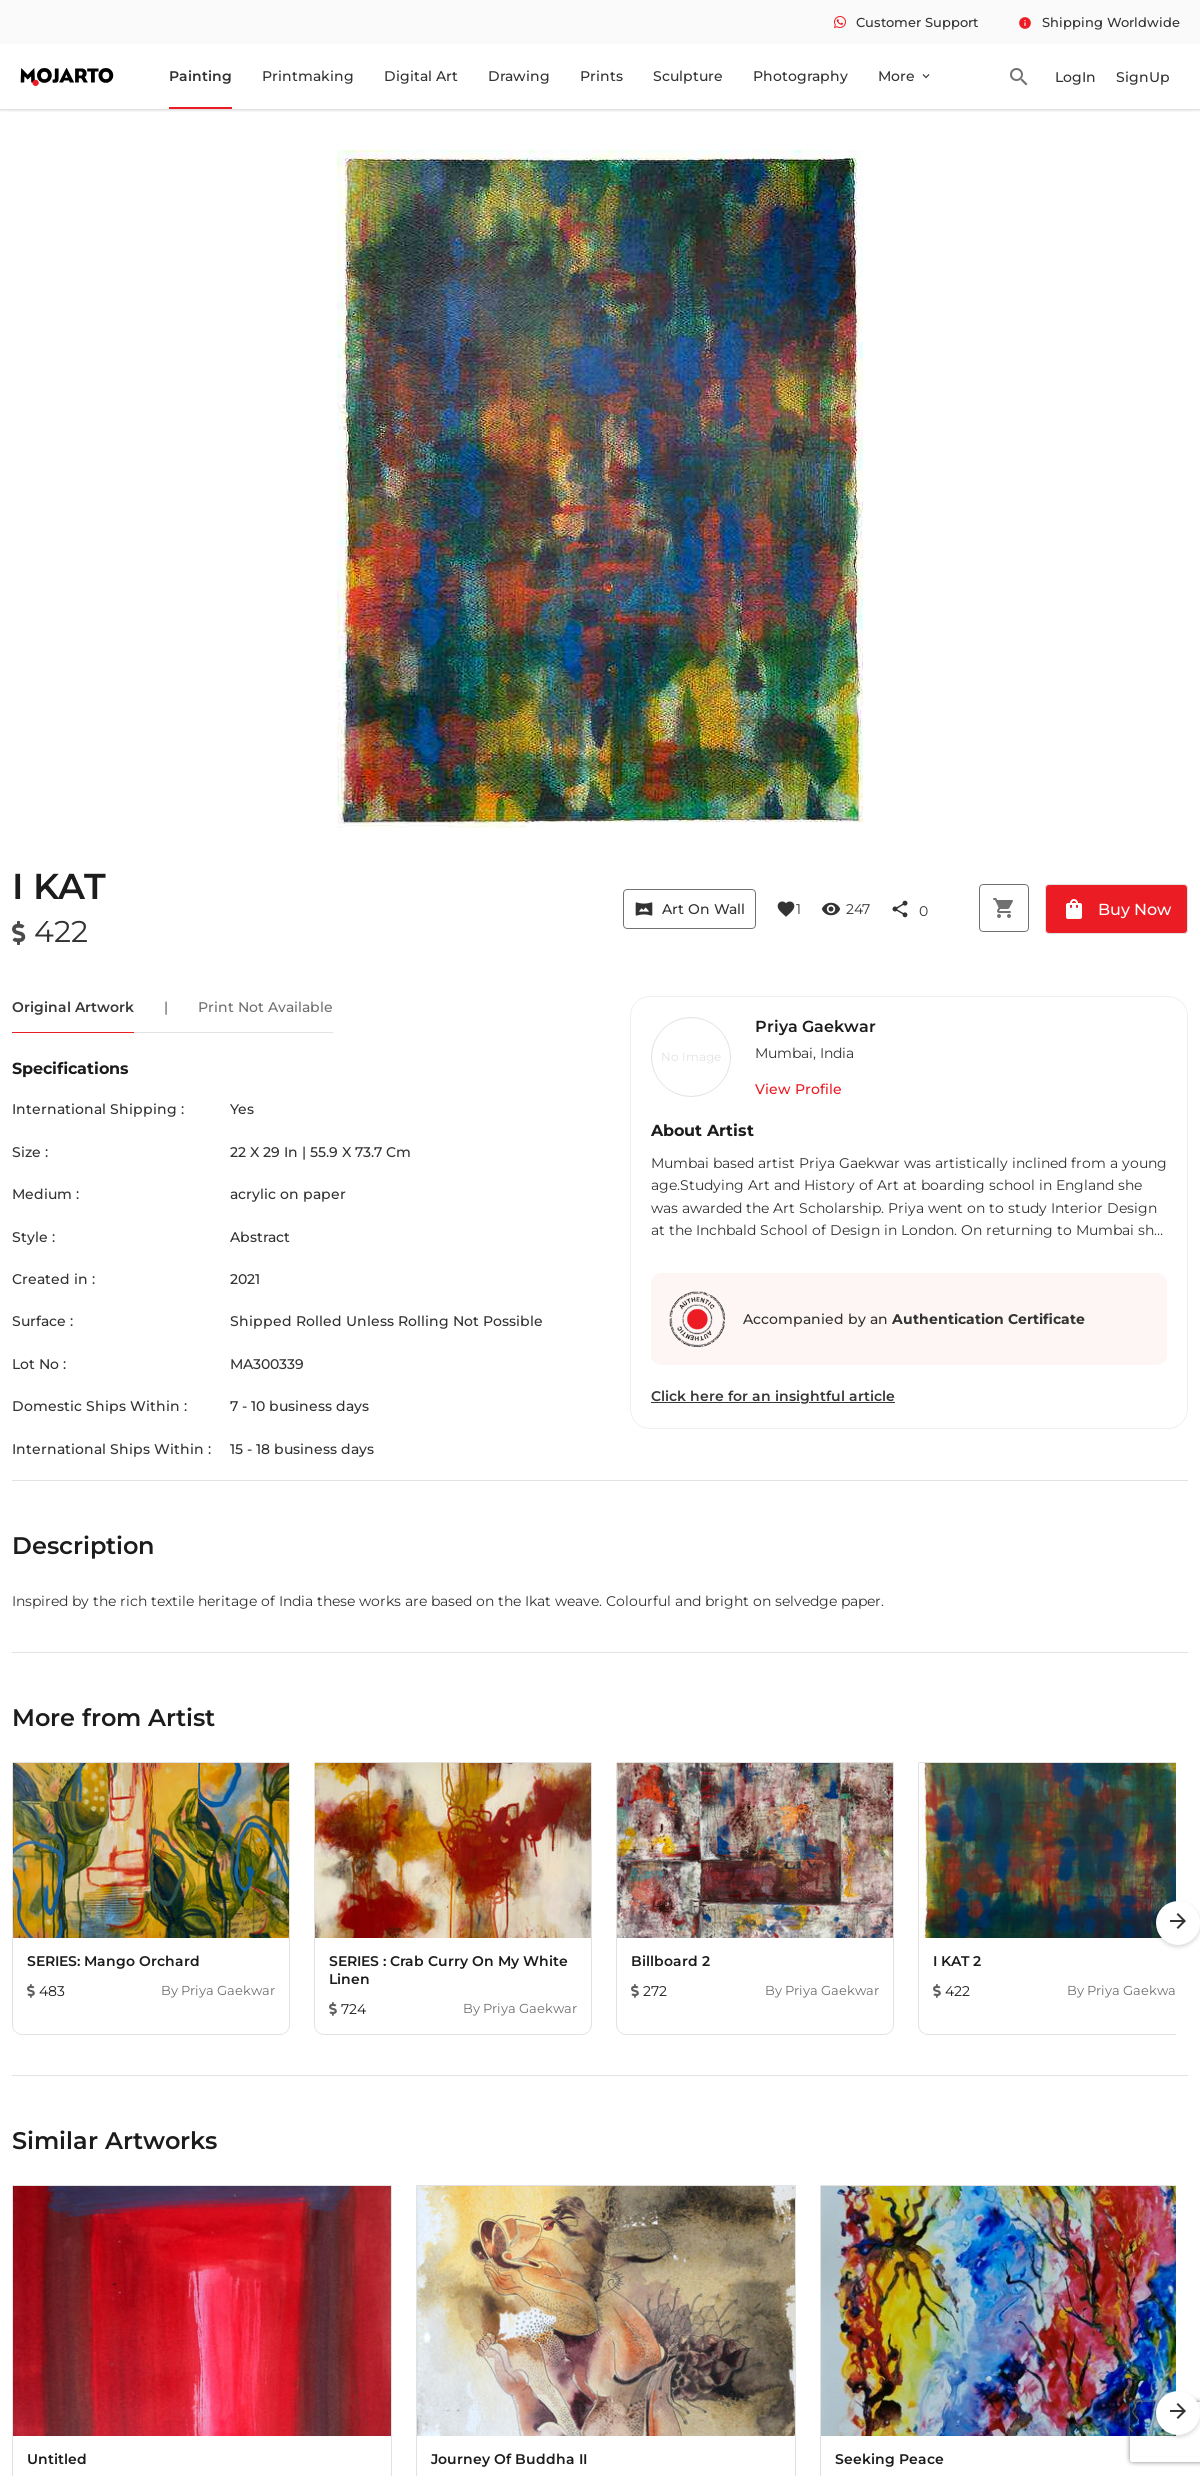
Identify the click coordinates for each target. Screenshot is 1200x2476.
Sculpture (688, 76)
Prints (601, 76)
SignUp (1143, 77)
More (905, 76)
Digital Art (421, 76)
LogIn (1075, 77)
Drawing (519, 76)
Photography (800, 76)
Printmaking (308, 76)
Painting (200, 76)
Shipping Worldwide (1099, 22)
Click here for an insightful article (773, 1396)
